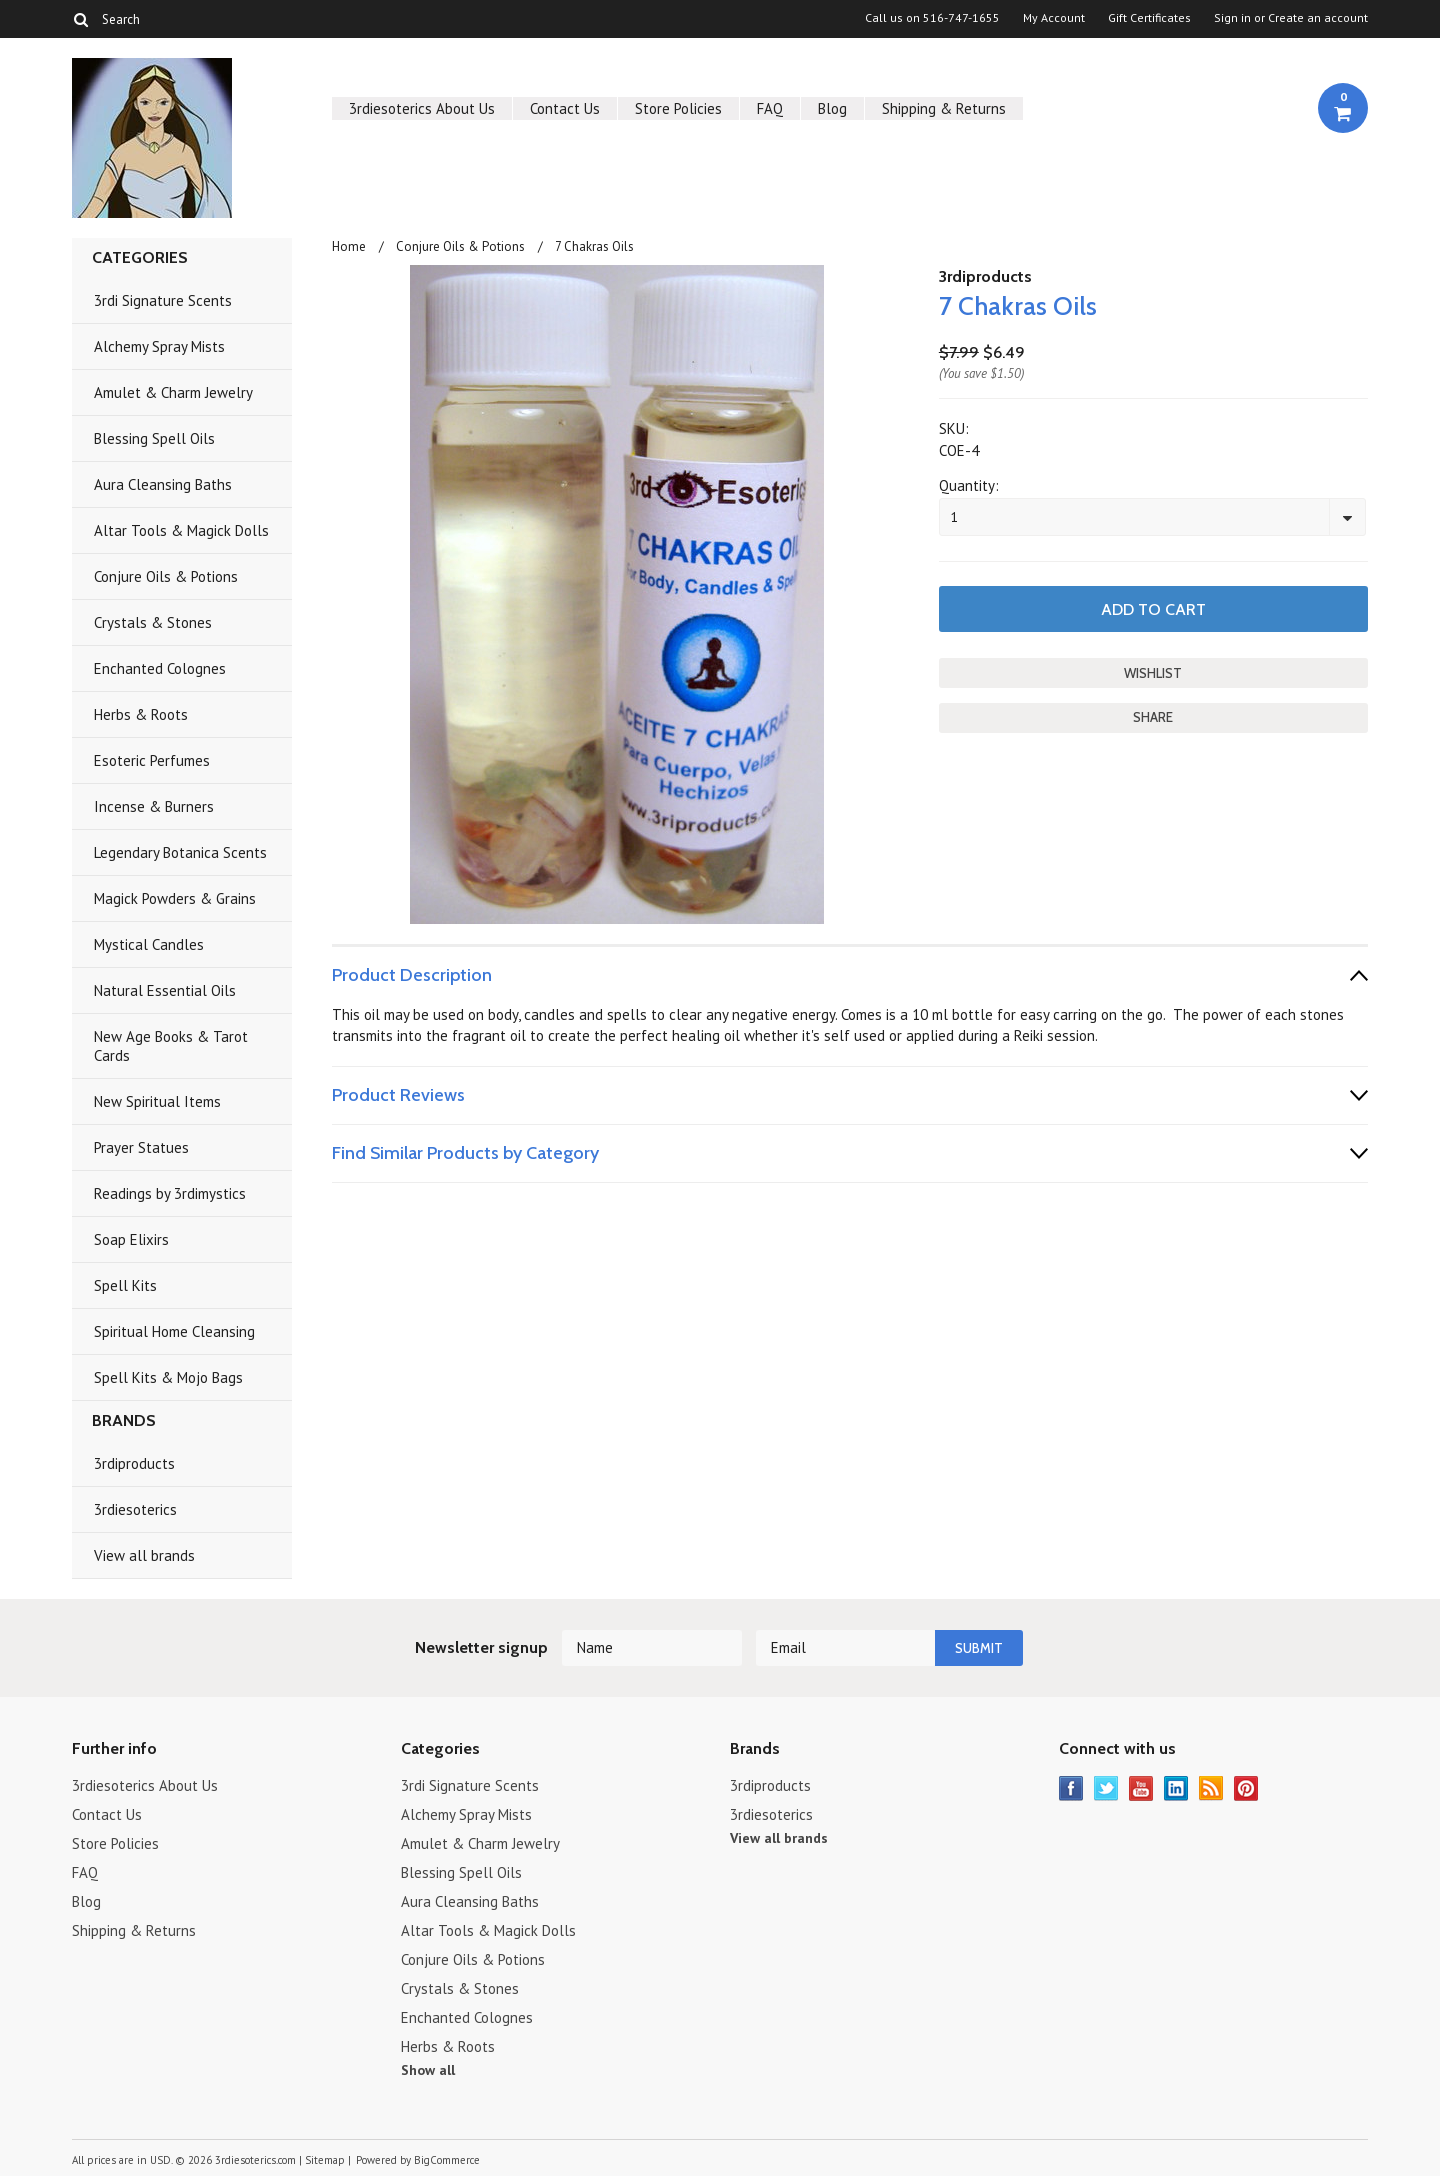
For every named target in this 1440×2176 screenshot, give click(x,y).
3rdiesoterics (135, 1509)
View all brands (144, 1555)
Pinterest (1246, 1788)
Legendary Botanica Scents (180, 852)
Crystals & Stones (153, 622)
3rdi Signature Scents (163, 300)
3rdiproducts (134, 1463)
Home (349, 246)
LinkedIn (1176, 1788)
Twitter (1106, 1788)
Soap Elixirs (131, 1239)
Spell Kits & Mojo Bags (168, 1377)
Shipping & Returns (944, 108)
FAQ (770, 108)
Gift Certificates (1149, 18)
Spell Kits (125, 1285)
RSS (1211, 1788)
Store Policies (678, 108)
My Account (1054, 18)
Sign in (1232, 18)
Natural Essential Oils (165, 990)
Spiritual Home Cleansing (174, 1331)
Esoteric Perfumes (152, 760)
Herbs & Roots (141, 714)
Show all (428, 2070)
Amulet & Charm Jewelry (173, 392)
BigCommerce (447, 2160)
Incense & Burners (154, 806)
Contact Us (565, 108)
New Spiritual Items (157, 1101)
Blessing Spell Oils (154, 438)
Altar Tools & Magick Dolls (181, 530)
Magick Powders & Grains (175, 898)
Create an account (1318, 18)
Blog (832, 108)
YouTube (1141, 1788)
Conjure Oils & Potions (166, 576)
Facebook (1071, 1788)
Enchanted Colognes (160, 668)
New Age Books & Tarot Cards (171, 1046)
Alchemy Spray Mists (159, 346)
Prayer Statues (141, 1147)
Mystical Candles (149, 944)
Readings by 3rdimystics (170, 1193)
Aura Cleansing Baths (163, 484)
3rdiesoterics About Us (422, 108)
